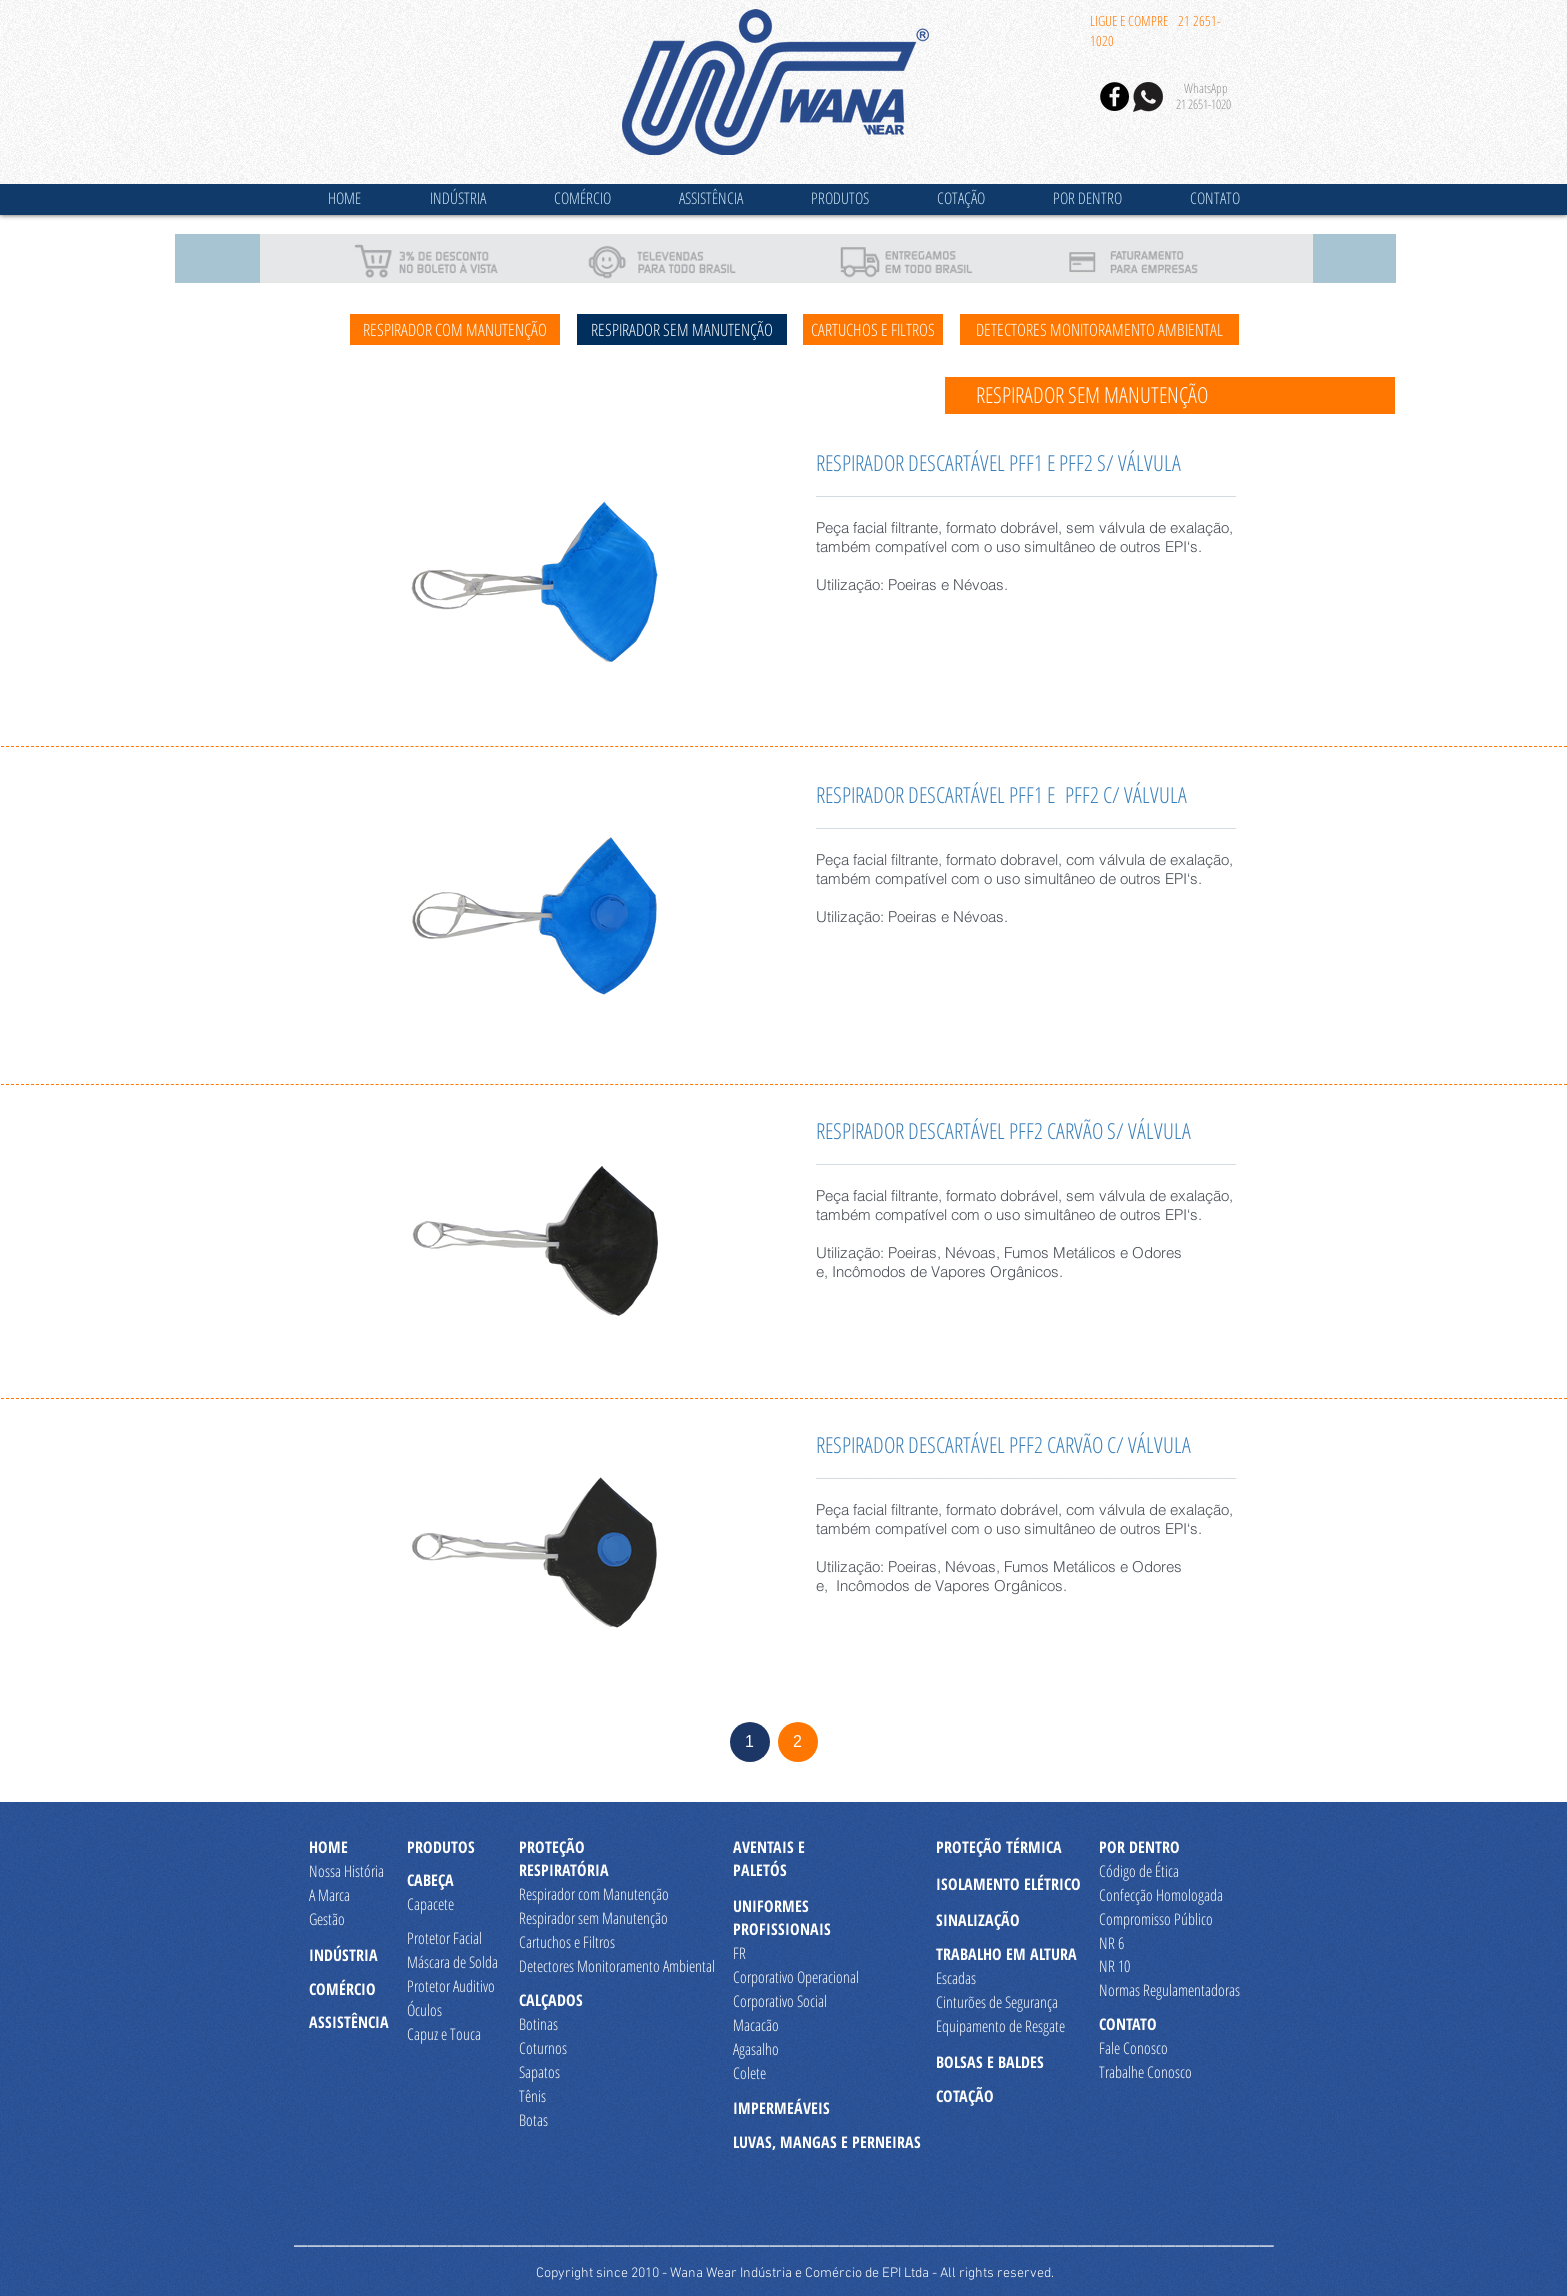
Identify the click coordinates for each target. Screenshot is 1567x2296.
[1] (750, 1742)
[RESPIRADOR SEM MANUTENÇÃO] (682, 329)
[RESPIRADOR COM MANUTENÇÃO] (455, 329)
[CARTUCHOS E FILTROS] (873, 329)
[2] (798, 1742)
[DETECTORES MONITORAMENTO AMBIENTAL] (1099, 329)
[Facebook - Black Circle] (1114, 96)
